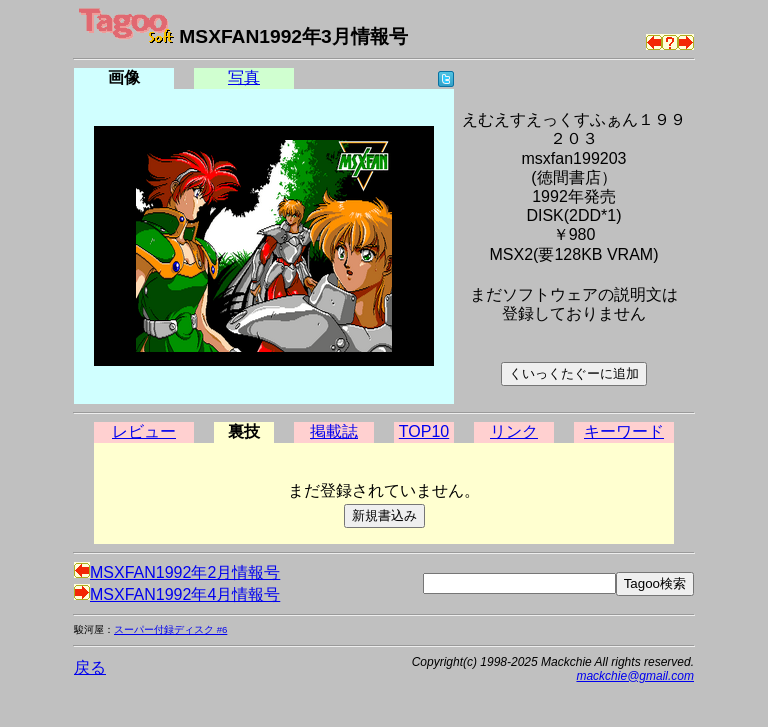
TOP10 (424, 431)
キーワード (624, 431)
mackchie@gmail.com (635, 676)
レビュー (144, 431)
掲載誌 (334, 431)
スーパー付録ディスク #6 (170, 629)
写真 (244, 77)
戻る (90, 667)
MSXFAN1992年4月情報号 (177, 594)
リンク (514, 431)
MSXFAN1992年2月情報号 (177, 572)
